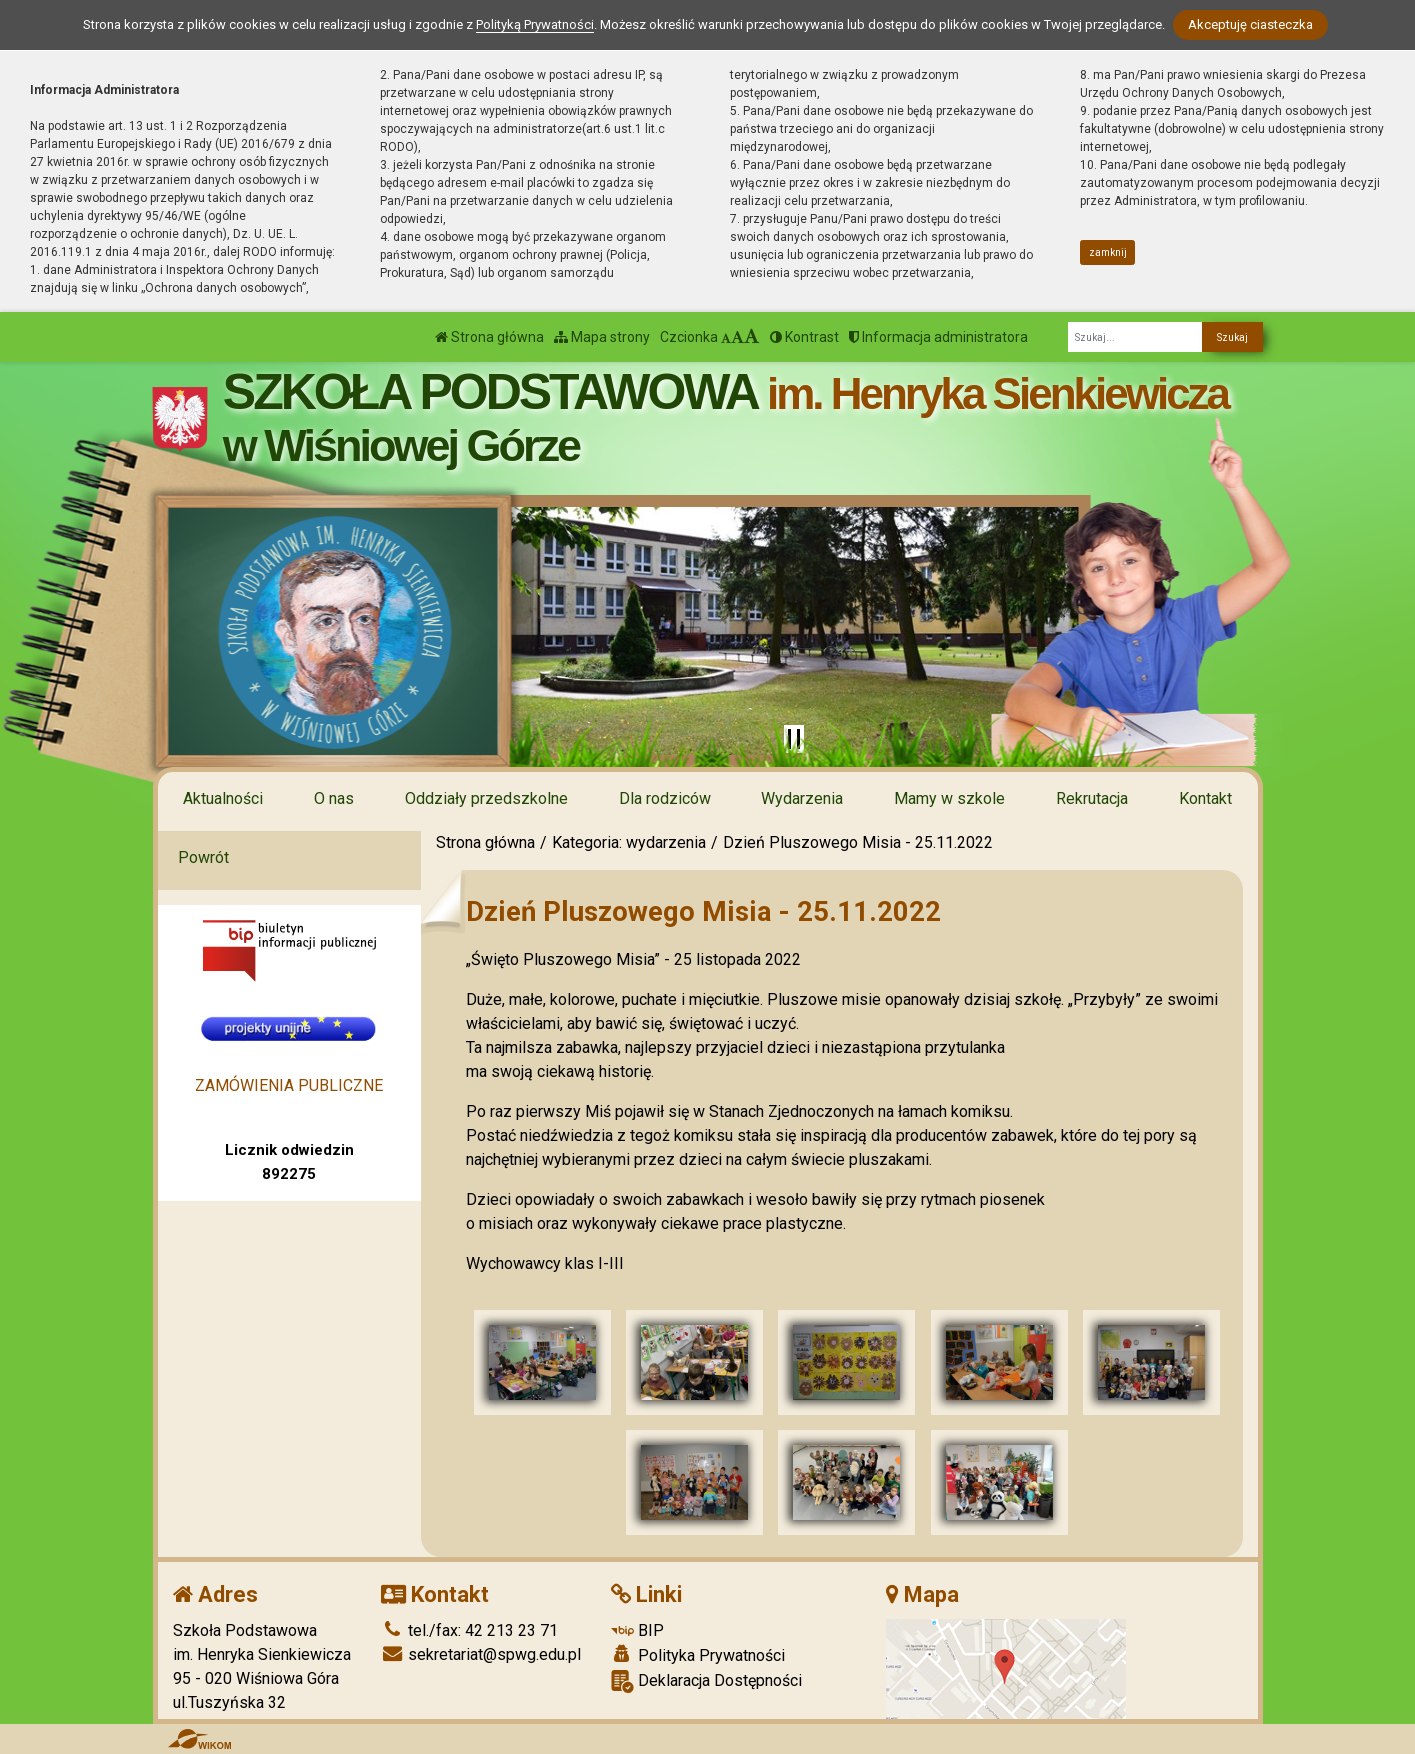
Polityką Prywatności (535, 24)
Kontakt (1205, 798)
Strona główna (489, 337)
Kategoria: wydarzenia (629, 842)
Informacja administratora (938, 337)
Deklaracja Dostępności (706, 1681)
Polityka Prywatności (698, 1655)
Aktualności (223, 798)
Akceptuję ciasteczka (1250, 24)
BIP (637, 1630)
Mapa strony (602, 337)
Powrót (203, 857)
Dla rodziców (665, 798)
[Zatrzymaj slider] (794, 739)
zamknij (1108, 252)
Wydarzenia (802, 798)
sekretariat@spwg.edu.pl (481, 1654)
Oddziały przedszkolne (486, 798)
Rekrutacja (1092, 798)
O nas (334, 798)
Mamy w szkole (949, 798)
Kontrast (804, 337)
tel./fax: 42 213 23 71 (469, 1630)
